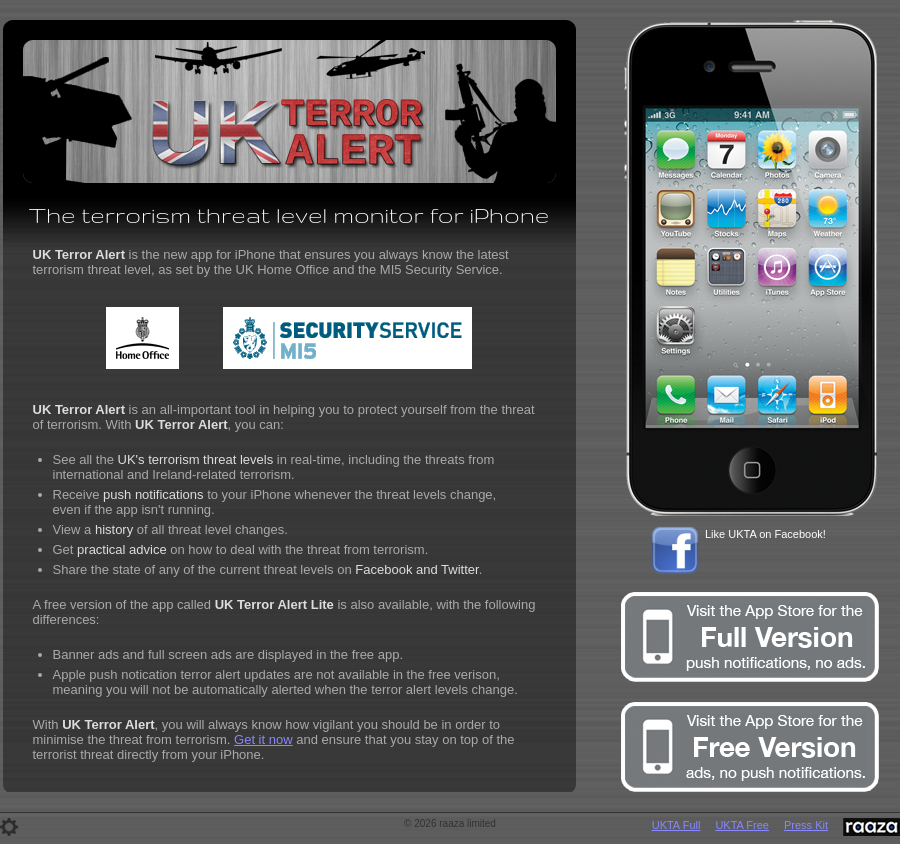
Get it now (263, 739)
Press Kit (806, 825)
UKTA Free (742, 825)
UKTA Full (676, 825)
